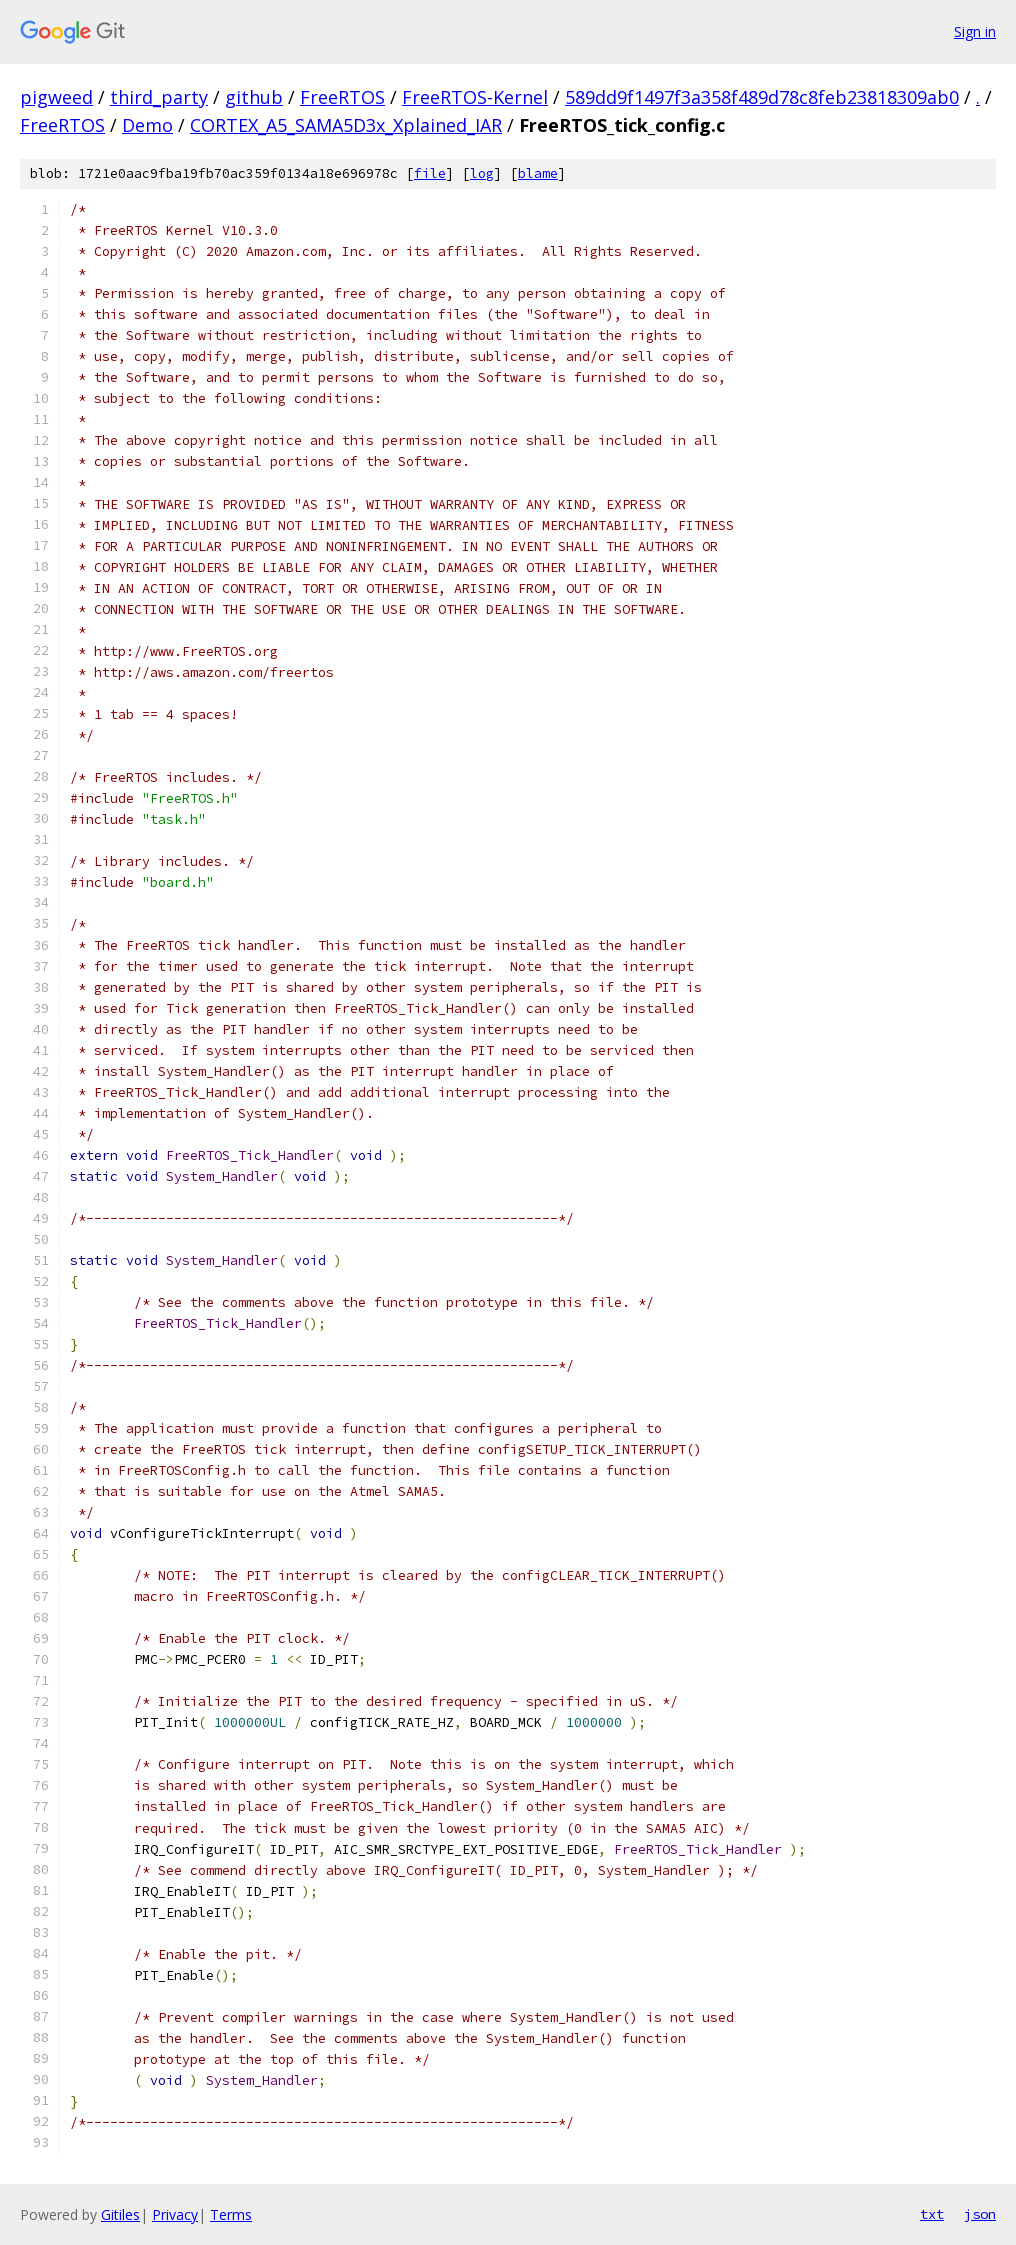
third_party (159, 97)
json (980, 2214)
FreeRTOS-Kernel (475, 97)
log (482, 173)
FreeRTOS (342, 97)
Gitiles (120, 2214)
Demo (147, 125)
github (254, 97)
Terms (231, 2214)
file (430, 173)
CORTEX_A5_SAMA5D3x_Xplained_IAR (346, 125)
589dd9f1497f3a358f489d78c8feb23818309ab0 (762, 97)
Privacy (175, 2214)
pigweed (56, 97)
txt (932, 2214)
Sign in (975, 31)
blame (538, 173)
